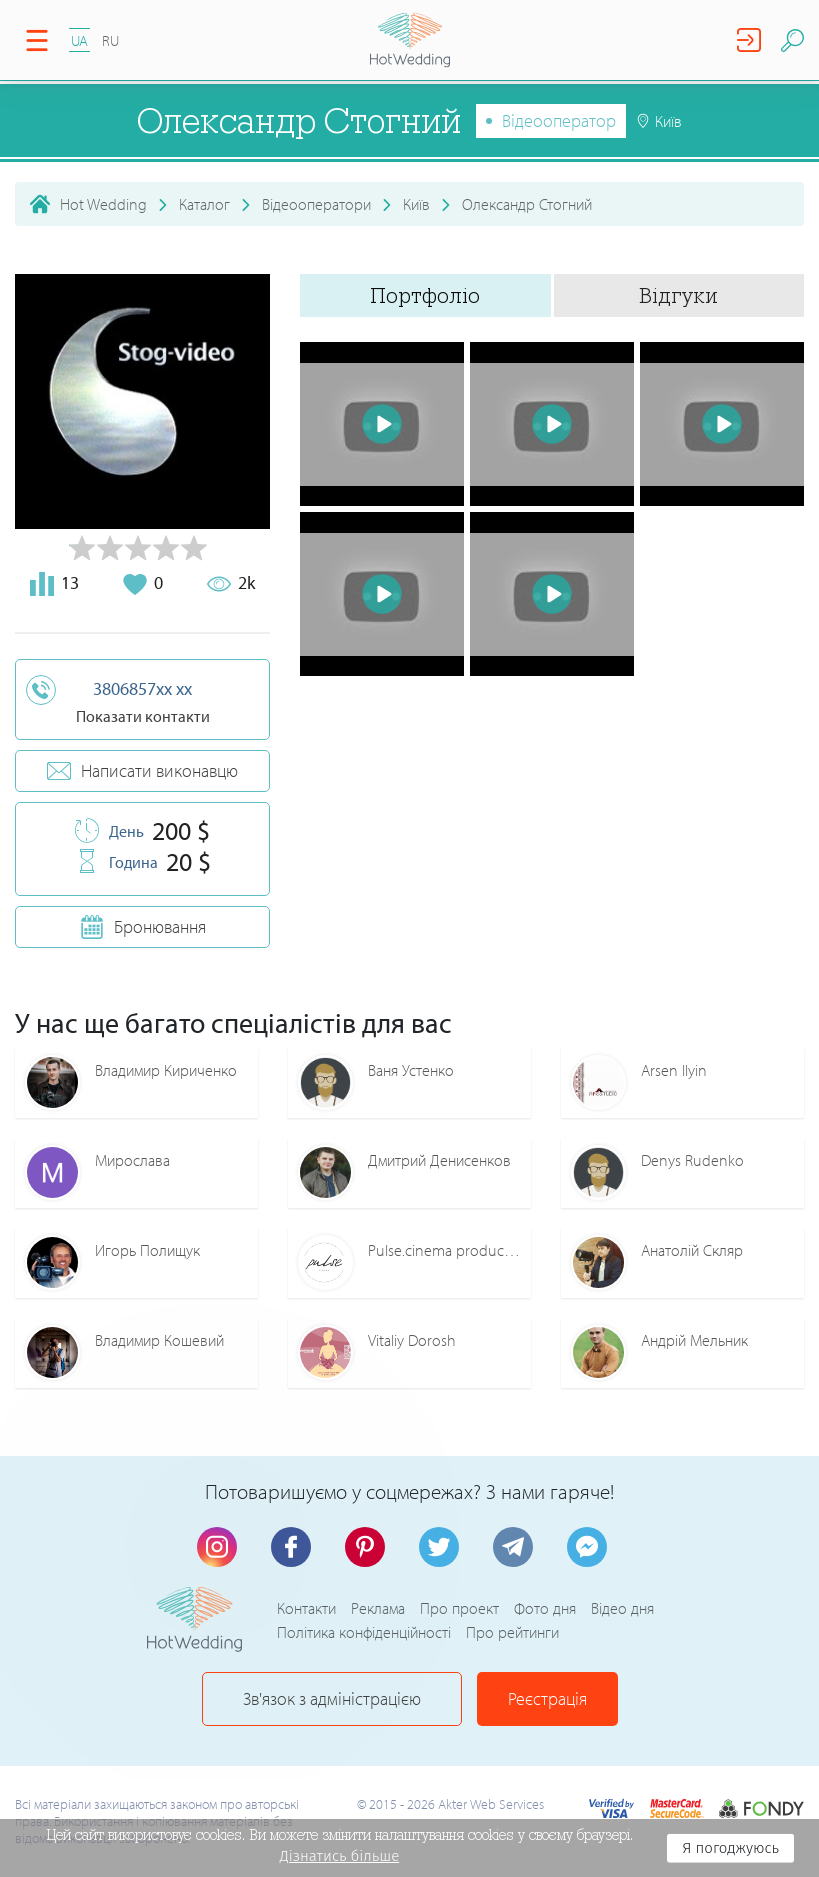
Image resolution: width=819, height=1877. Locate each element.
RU (110, 40)
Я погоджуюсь (730, 1848)
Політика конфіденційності (364, 1632)
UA (79, 40)
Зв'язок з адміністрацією (332, 1698)
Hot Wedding (103, 204)
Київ (416, 204)
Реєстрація (547, 1698)
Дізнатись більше (340, 1856)
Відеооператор (559, 120)
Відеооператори (316, 204)
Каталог (204, 204)
